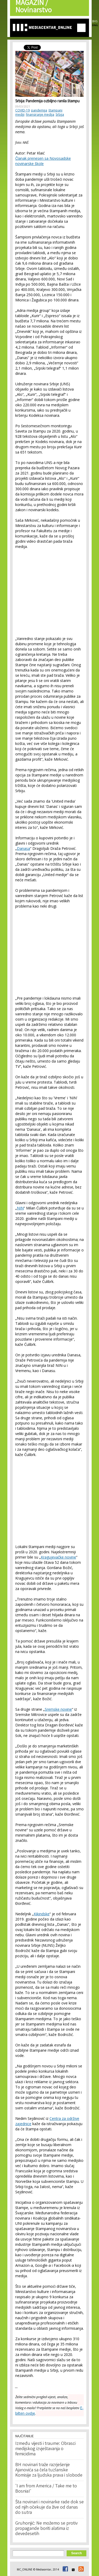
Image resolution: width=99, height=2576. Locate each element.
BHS (94, 21)
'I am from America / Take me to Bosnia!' (46, 2489)
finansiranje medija (40, 114)
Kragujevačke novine (58, 1557)
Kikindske (41, 1913)
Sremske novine (58, 1709)
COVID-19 (22, 110)
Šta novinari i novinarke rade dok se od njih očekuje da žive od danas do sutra (49, 2507)
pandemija (39, 110)
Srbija (60, 114)
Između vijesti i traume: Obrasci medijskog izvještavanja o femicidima (45, 2449)
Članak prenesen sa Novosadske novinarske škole (43, 161)
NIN (20, 1208)
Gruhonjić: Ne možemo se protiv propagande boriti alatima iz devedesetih (46, 2528)
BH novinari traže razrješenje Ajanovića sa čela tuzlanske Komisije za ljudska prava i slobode (48, 2470)
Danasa (23, 848)
